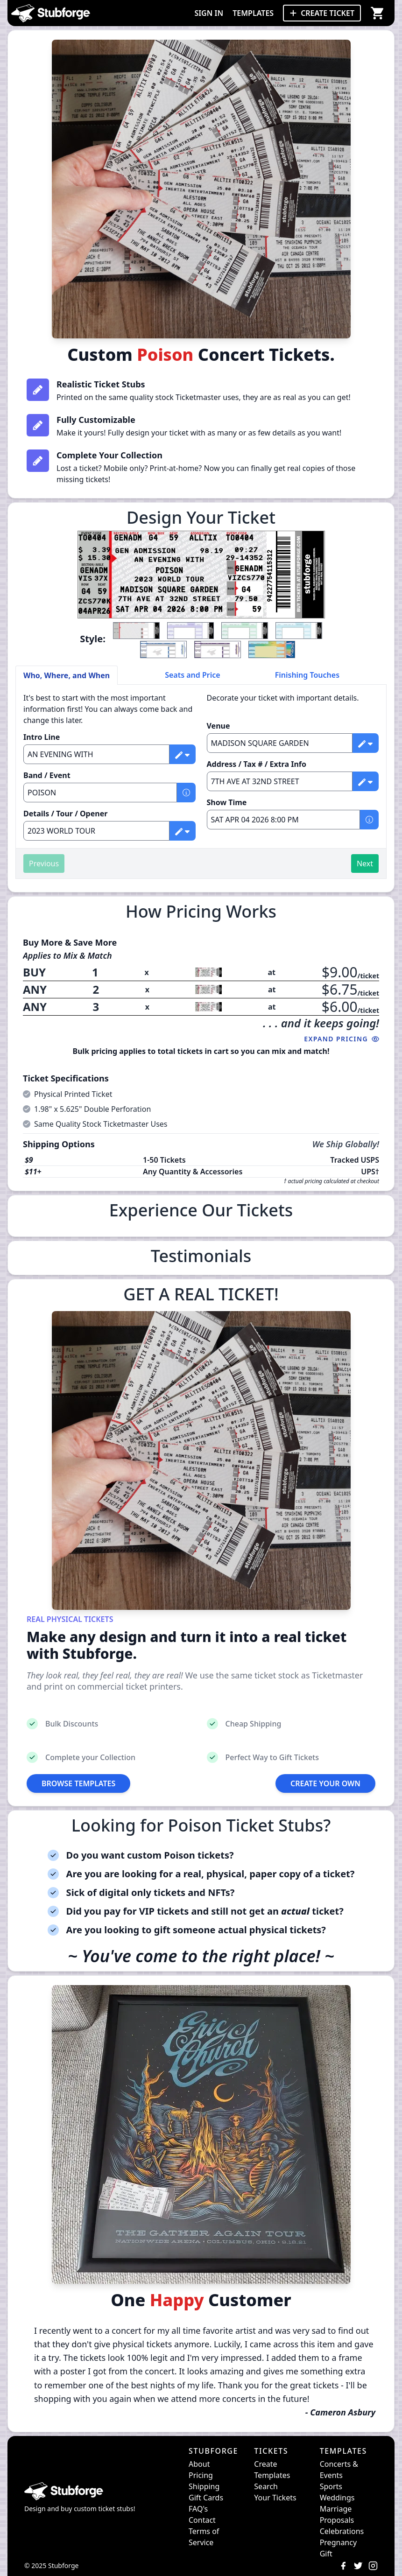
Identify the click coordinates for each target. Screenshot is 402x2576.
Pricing (201, 2475)
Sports (331, 2486)
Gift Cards (206, 2497)
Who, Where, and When (66, 675)
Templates (272, 2475)
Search (266, 2486)
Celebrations (342, 2531)
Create (265, 2464)
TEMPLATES (253, 13)
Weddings (337, 2497)
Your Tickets (275, 2497)
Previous (44, 863)
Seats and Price (192, 675)
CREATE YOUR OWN (325, 1783)
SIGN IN (208, 13)
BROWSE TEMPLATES (78, 1783)
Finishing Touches (307, 675)
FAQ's (198, 2509)
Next (365, 863)
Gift (326, 2553)
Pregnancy (338, 2542)
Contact (202, 2520)
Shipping (204, 2486)
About (199, 2464)
